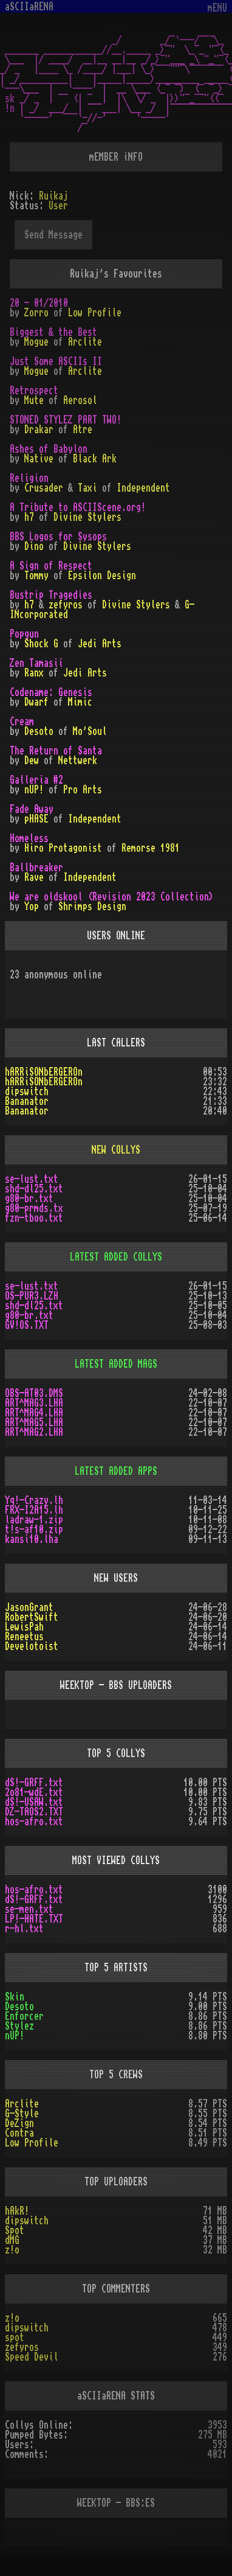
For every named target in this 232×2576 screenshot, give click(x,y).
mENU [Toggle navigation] (217, 8)
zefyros (66, 605)
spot (14, 2337)
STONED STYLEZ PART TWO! (65, 420)
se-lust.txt (31, 1179)
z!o (12, 2250)
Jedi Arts (99, 644)
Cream (22, 721)
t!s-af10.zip (34, 1529)
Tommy (36, 575)
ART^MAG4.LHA (34, 1413)
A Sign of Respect (51, 566)
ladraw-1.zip (34, 1520)
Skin (14, 1997)
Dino (34, 546)
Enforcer (24, 2016)
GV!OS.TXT (27, 1325)
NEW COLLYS (116, 1150)
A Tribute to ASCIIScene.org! (78, 507)
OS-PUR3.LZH (31, 1296)
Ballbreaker (36, 867)
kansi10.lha (31, 1539)
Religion (29, 478)
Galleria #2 (36, 780)
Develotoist (31, 1646)
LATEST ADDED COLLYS (116, 1257)
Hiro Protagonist (63, 848)
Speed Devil (31, 2357)
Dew (31, 760)
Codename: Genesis (51, 692)
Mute (34, 400)
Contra (19, 2133)
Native (38, 459)
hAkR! (17, 2211)
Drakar (38, 429)
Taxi (87, 488)
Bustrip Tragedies (51, 595)
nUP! (34, 790)
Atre (82, 429)
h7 (29, 517)
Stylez (19, 2026)
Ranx (34, 673)
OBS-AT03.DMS (34, 1393)
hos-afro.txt (34, 1821)
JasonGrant (29, 1607)
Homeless (29, 838)
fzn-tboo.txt (34, 1218)
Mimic (80, 702)
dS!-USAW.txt (34, 1802)
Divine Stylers (87, 517)
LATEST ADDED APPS (116, 1471)
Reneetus (24, 1636)
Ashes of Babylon (48, 449)
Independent (143, 488)
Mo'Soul (90, 731)
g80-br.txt (29, 1198)
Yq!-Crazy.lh (34, 1500)
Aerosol (80, 400)
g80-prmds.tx (34, 1208)
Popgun (24, 634)
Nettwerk (77, 760)
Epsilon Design (102, 575)
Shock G (41, 644)
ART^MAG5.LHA (34, 1422)
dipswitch (27, 1091)
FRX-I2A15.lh (34, 1510)
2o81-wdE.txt (34, 1792)
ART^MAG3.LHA (34, 1403)
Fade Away (31, 809)
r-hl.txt (24, 1929)
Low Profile (94, 313)
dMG (12, 2240)
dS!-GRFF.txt (34, 1783)
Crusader (43, 488)
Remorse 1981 (150, 848)
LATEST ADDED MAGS (116, 1364)
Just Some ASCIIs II (56, 361)
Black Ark (95, 459)
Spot (14, 2230)
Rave (34, 877)
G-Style (22, 2113)
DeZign (19, 2123)
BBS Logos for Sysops (58, 536)
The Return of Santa (56, 751)
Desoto (38, 731)
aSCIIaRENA (29, 7)
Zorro (36, 313)
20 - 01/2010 (39, 303)
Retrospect (34, 390)
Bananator (27, 1101)
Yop (31, 906)
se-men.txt (29, 1909)
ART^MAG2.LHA (34, 1432)
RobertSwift (31, 1617)
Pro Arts (82, 790)
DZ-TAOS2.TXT (34, 1812)
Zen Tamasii (36, 663)
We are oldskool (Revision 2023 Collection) (112, 897)
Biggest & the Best (53, 332)
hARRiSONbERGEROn (44, 1072)
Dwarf (36, 702)
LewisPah (24, 1627)
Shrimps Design (92, 906)
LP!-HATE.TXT (34, 1919)
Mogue (36, 342)
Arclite (85, 342)
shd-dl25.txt (34, 1189)
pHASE (36, 819)
